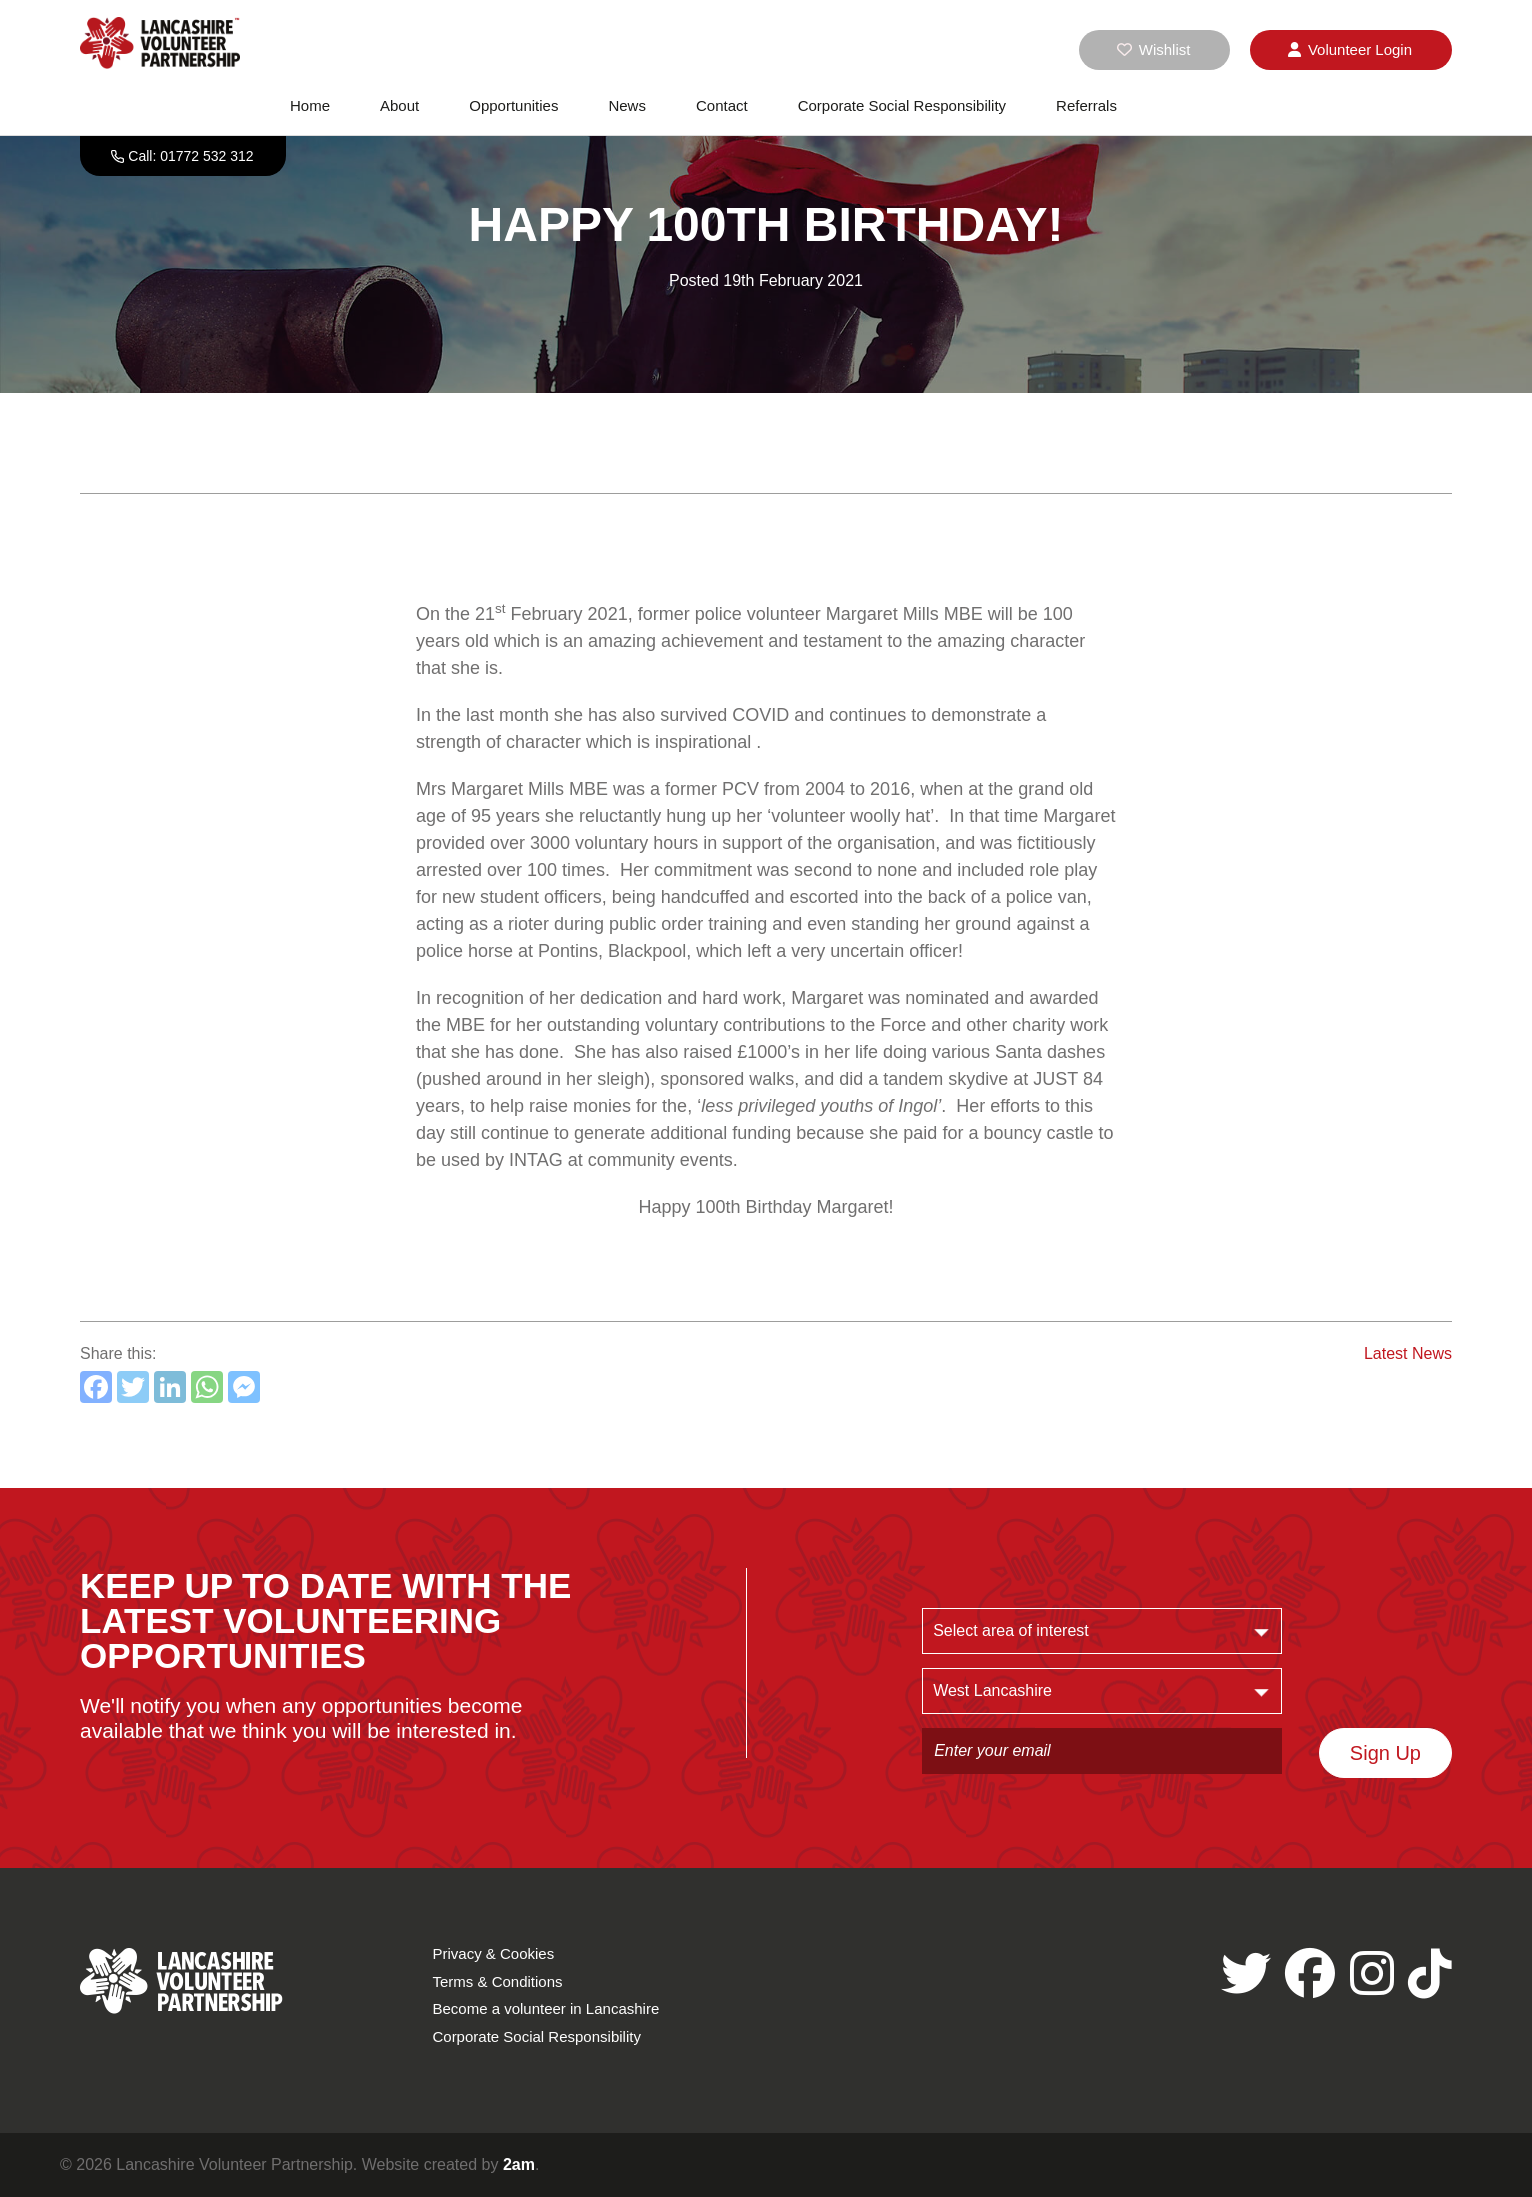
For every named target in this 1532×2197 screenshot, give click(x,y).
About (399, 105)
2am (519, 2164)
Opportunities (513, 105)
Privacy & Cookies (493, 1953)
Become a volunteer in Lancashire (545, 2008)
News (627, 105)
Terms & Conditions (497, 1981)
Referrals (1086, 105)
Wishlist (1154, 49)
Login (1350, 50)
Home (310, 105)
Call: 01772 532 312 (190, 156)
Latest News (1408, 1353)
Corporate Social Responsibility (902, 105)
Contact (722, 105)
